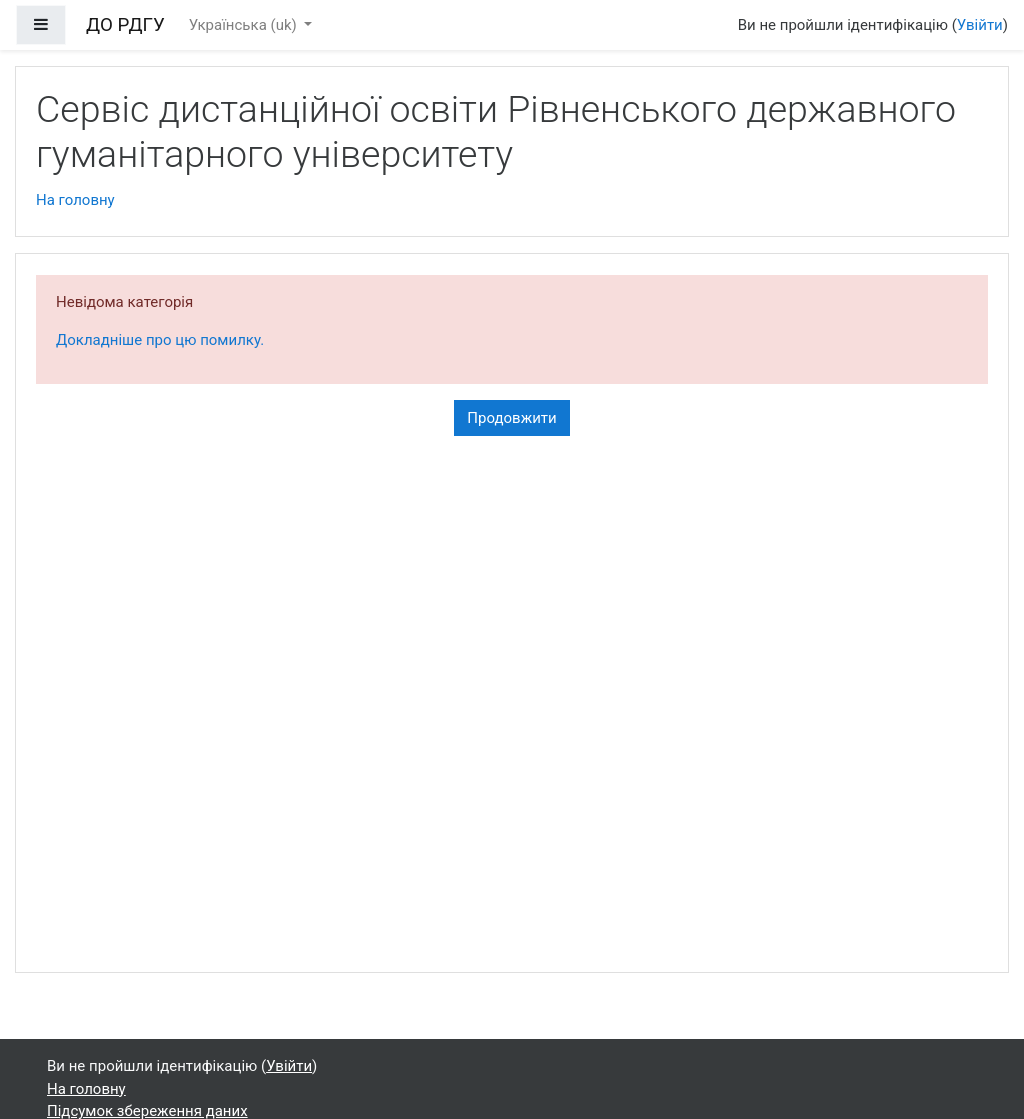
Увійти (980, 25)
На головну (75, 200)
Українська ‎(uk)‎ (245, 25)
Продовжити (511, 418)
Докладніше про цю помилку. (160, 340)
